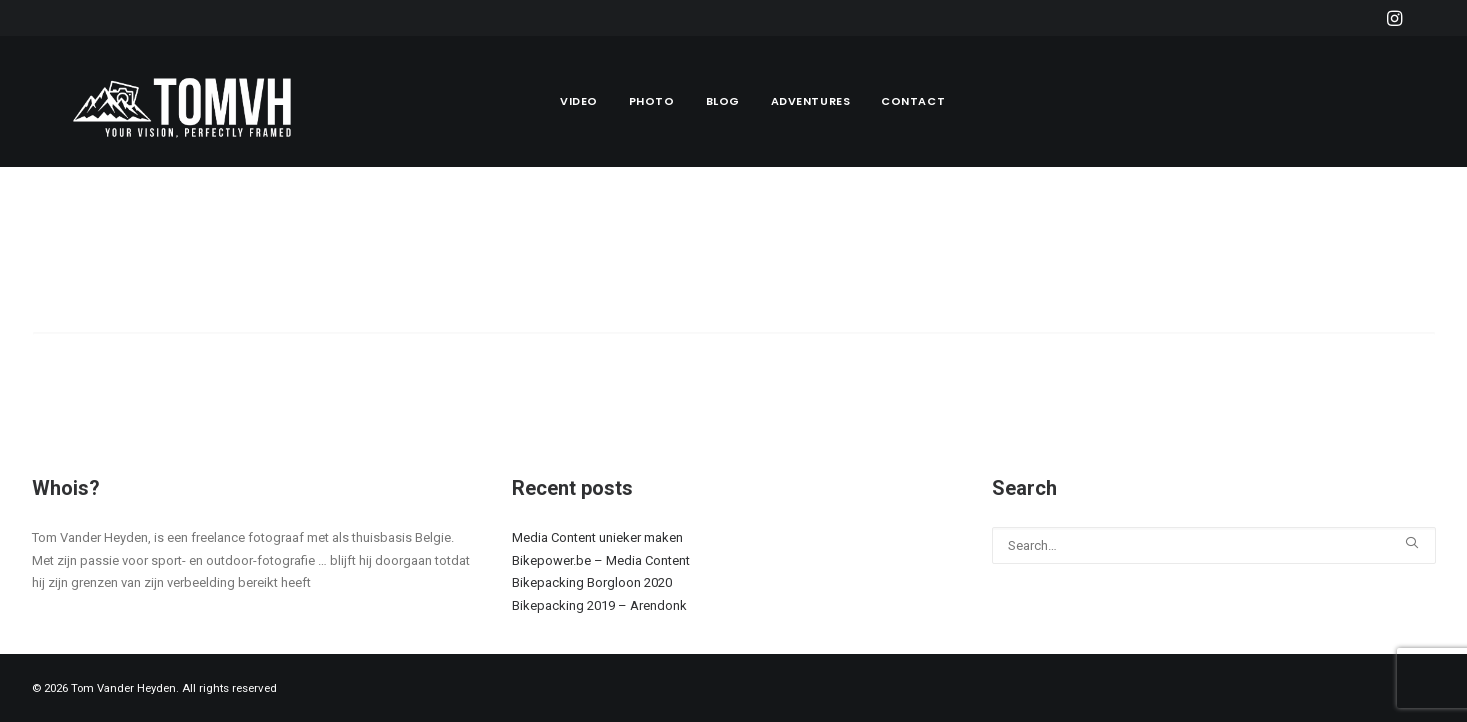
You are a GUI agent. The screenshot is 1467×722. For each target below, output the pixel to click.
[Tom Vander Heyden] (187, 101)
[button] (1394, 18)
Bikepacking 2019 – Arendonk (599, 605)
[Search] (734, 349)
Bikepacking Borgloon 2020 (592, 582)
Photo (652, 101)
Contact (913, 101)
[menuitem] (1394, 18)
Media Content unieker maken (597, 537)
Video (579, 101)
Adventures (811, 101)
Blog (723, 101)
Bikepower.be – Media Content (601, 560)
